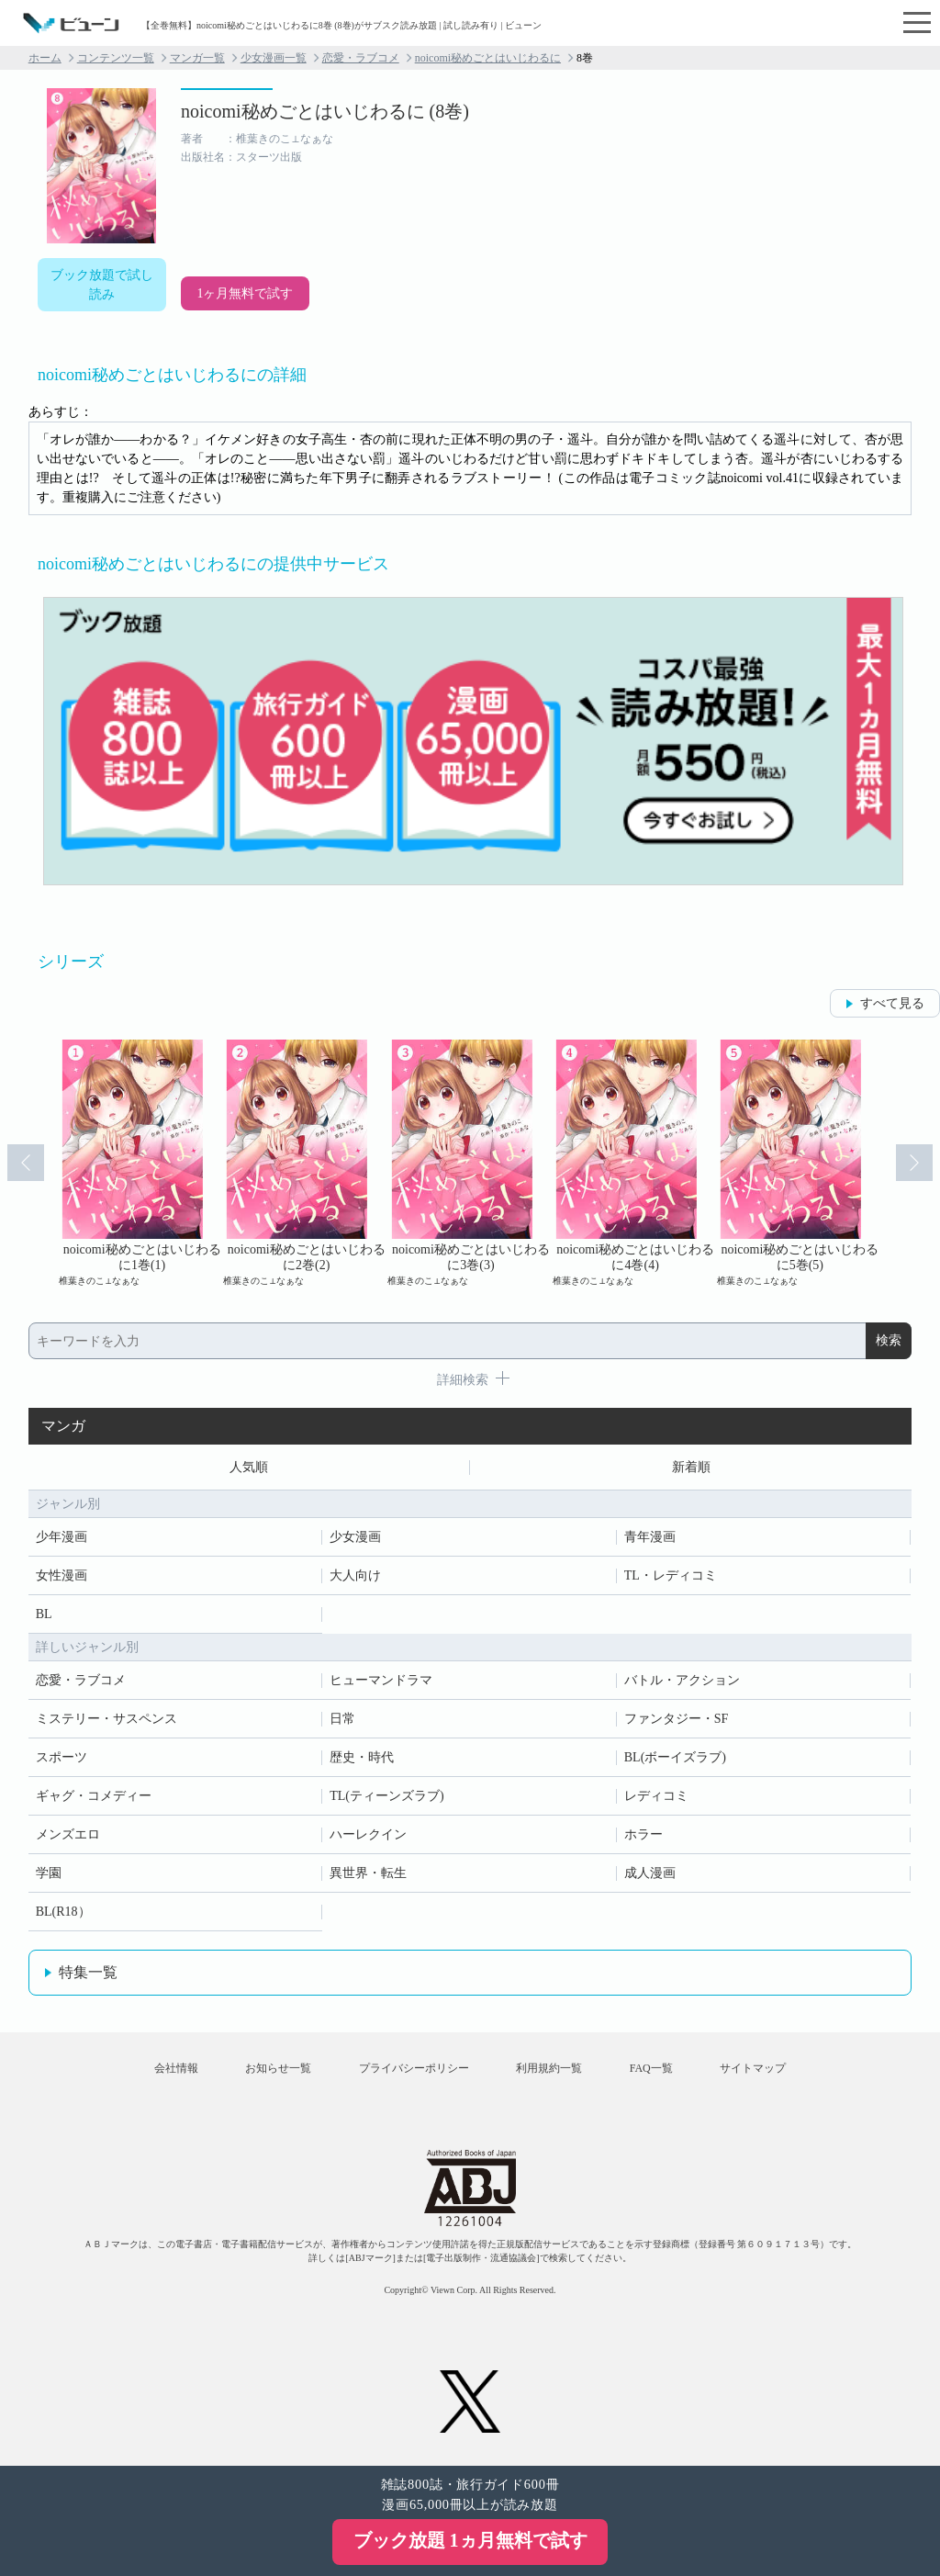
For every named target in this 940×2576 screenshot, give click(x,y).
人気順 (248, 1467)
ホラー (643, 1834)
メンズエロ (68, 1834)
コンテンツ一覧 (115, 57)
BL (44, 1614)
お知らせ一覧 (278, 2068)
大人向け (355, 1575)
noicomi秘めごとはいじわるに (488, 57)
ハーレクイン (368, 1834)
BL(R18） (63, 1911)
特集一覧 (88, 1972)
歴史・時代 (362, 1757)
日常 (342, 1719)
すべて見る (892, 1003)
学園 (49, 1873)
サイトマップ (753, 2068)
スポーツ (61, 1757)
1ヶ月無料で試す (244, 293)
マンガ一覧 (197, 57)
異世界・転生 (368, 1873)
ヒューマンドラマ (381, 1680)
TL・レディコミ (670, 1575)
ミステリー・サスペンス (106, 1719)
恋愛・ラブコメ (360, 57)
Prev (25, 1162)
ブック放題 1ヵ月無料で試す (470, 2540)
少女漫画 (355, 1537)
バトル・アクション (682, 1680)
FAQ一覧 (651, 2068)
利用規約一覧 (549, 2068)
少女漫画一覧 (274, 57)
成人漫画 (650, 1873)
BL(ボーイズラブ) (675, 1757)
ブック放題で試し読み (101, 284)
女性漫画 (61, 1575)
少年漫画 (61, 1537)
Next (914, 1162)
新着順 (691, 1467)
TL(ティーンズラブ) (386, 1796)
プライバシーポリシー (414, 2068)
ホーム (45, 57)
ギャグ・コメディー (93, 1796)
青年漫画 (650, 1537)
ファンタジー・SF (676, 1719)
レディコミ (656, 1796)
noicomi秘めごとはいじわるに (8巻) (325, 111)
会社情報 (176, 2068)
